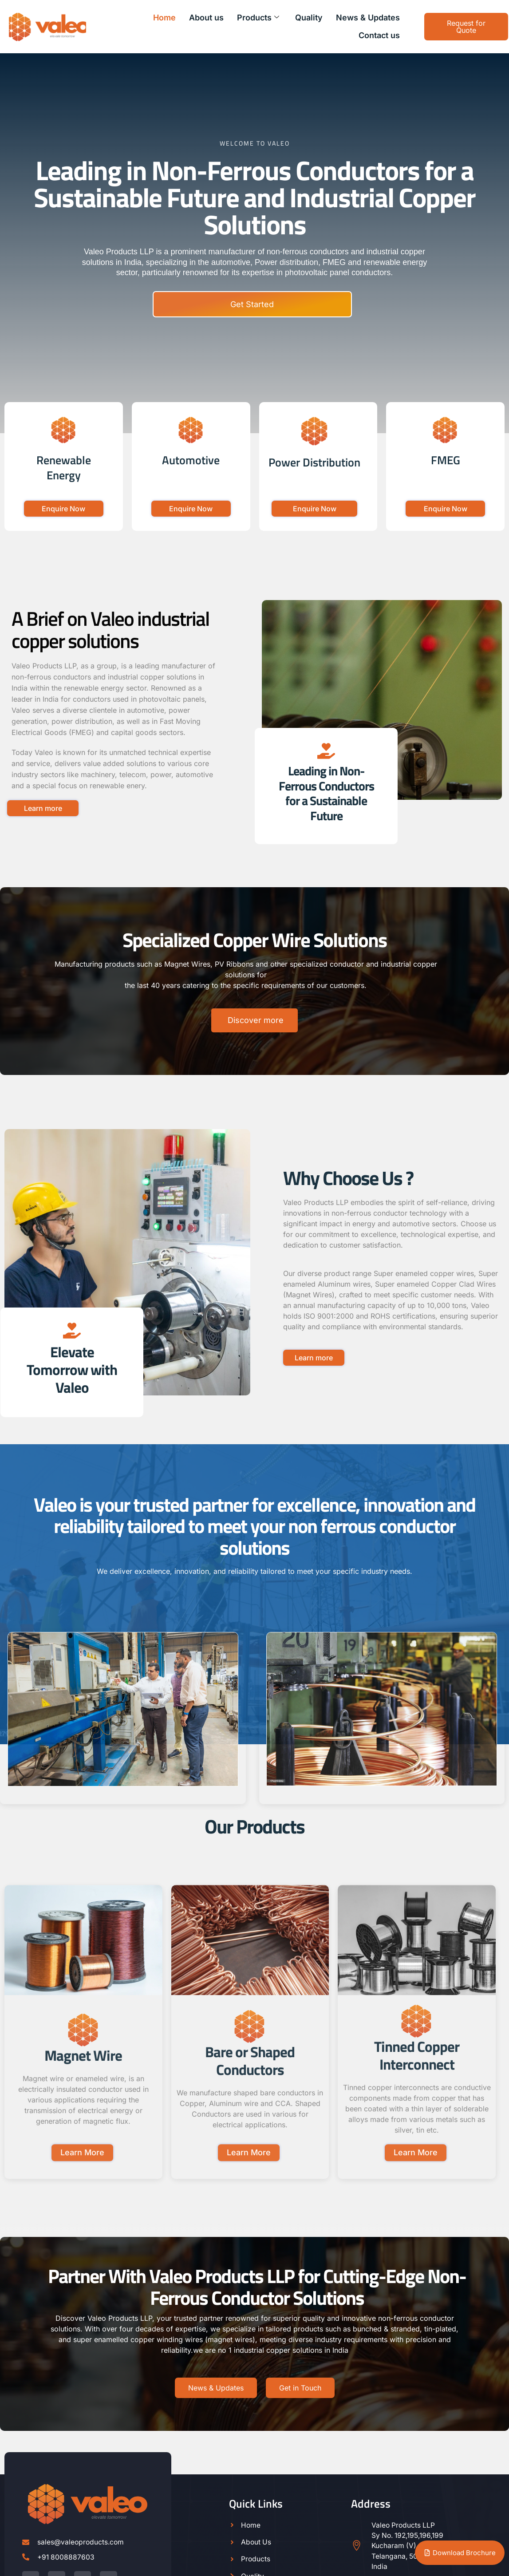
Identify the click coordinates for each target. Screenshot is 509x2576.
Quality (309, 17)
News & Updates (368, 17)
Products (258, 17)
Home (164, 17)
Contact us (379, 35)
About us (206, 17)
